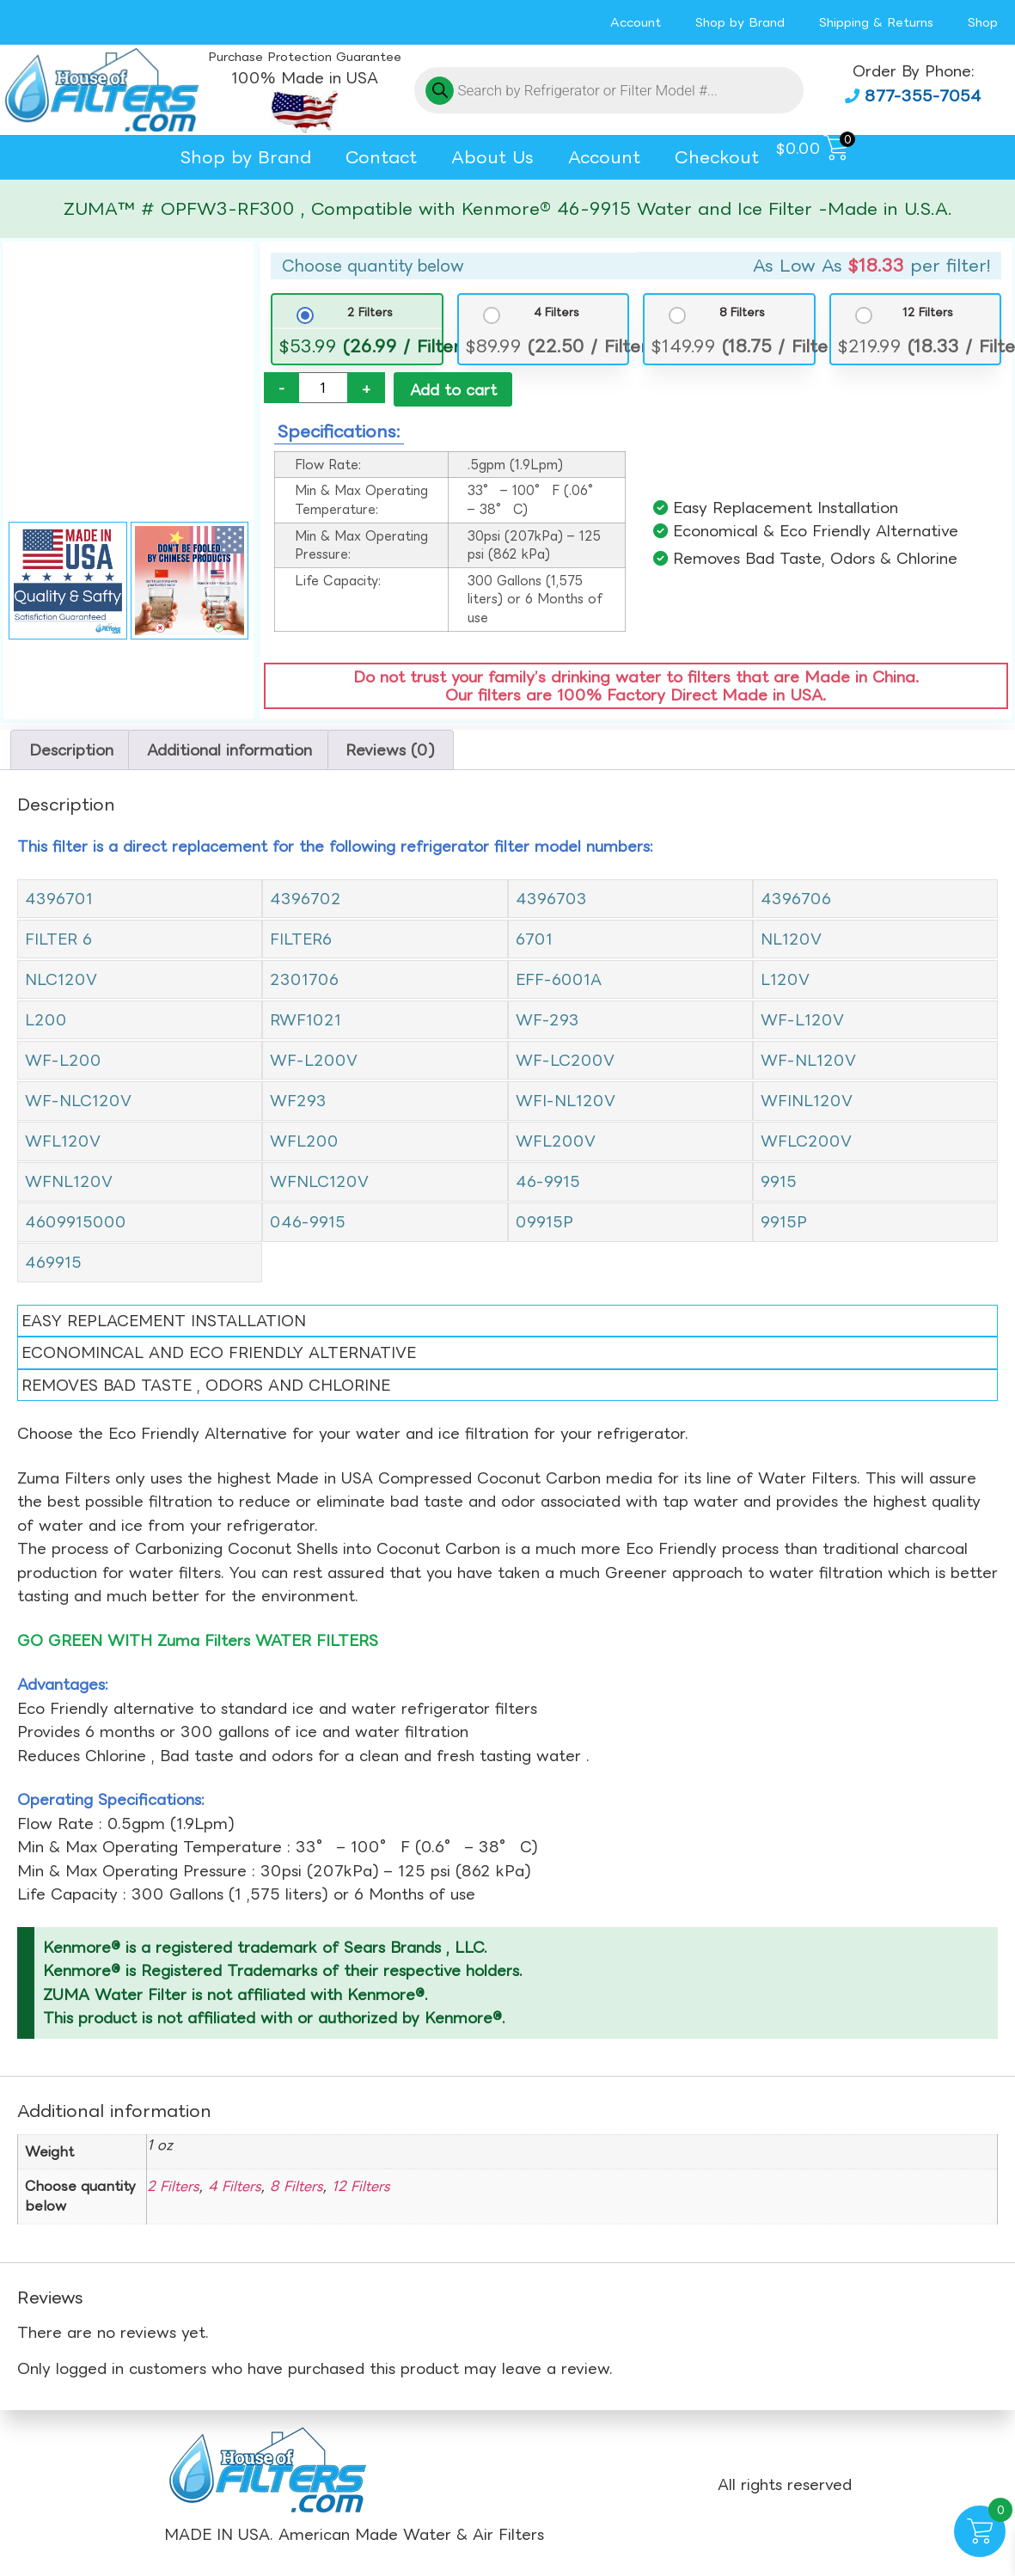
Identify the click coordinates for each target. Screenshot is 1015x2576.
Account (635, 21)
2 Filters (370, 312)
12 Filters (927, 312)
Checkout (717, 157)
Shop (983, 21)
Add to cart (453, 390)
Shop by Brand (740, 21)
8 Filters (742, 312)
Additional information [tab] (229, 751)
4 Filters (556, 312)
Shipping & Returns (876, 21)
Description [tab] (71, 751)
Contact (381, 157)
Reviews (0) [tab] (390, 751)
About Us (492, 157)
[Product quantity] (323, 387)
